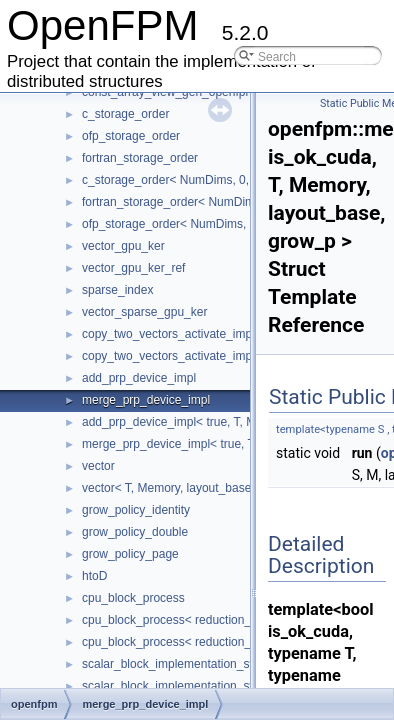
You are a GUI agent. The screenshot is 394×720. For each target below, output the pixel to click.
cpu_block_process (133, 598)
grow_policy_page (130, 554)
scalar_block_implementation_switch (179, 664)
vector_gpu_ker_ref (133, 268)
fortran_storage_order (140, 158)
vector (98, 466)
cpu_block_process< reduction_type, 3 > (189, 642)
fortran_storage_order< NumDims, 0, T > (190, 202)
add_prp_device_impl (139, 378)
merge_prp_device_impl (146, 400)
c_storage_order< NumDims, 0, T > (176, 180)
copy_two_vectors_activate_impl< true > (189, 356)
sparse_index (117, 290)
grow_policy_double (135, 532)
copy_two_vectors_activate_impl (168, 334)
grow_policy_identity (136, 510)
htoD (94, 576)
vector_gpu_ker (123, 246)
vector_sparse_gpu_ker (144, 312)
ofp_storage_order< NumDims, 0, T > (181, 224)
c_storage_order (125, 114)
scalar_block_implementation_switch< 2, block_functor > (232, 686)
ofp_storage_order (131, 136)
